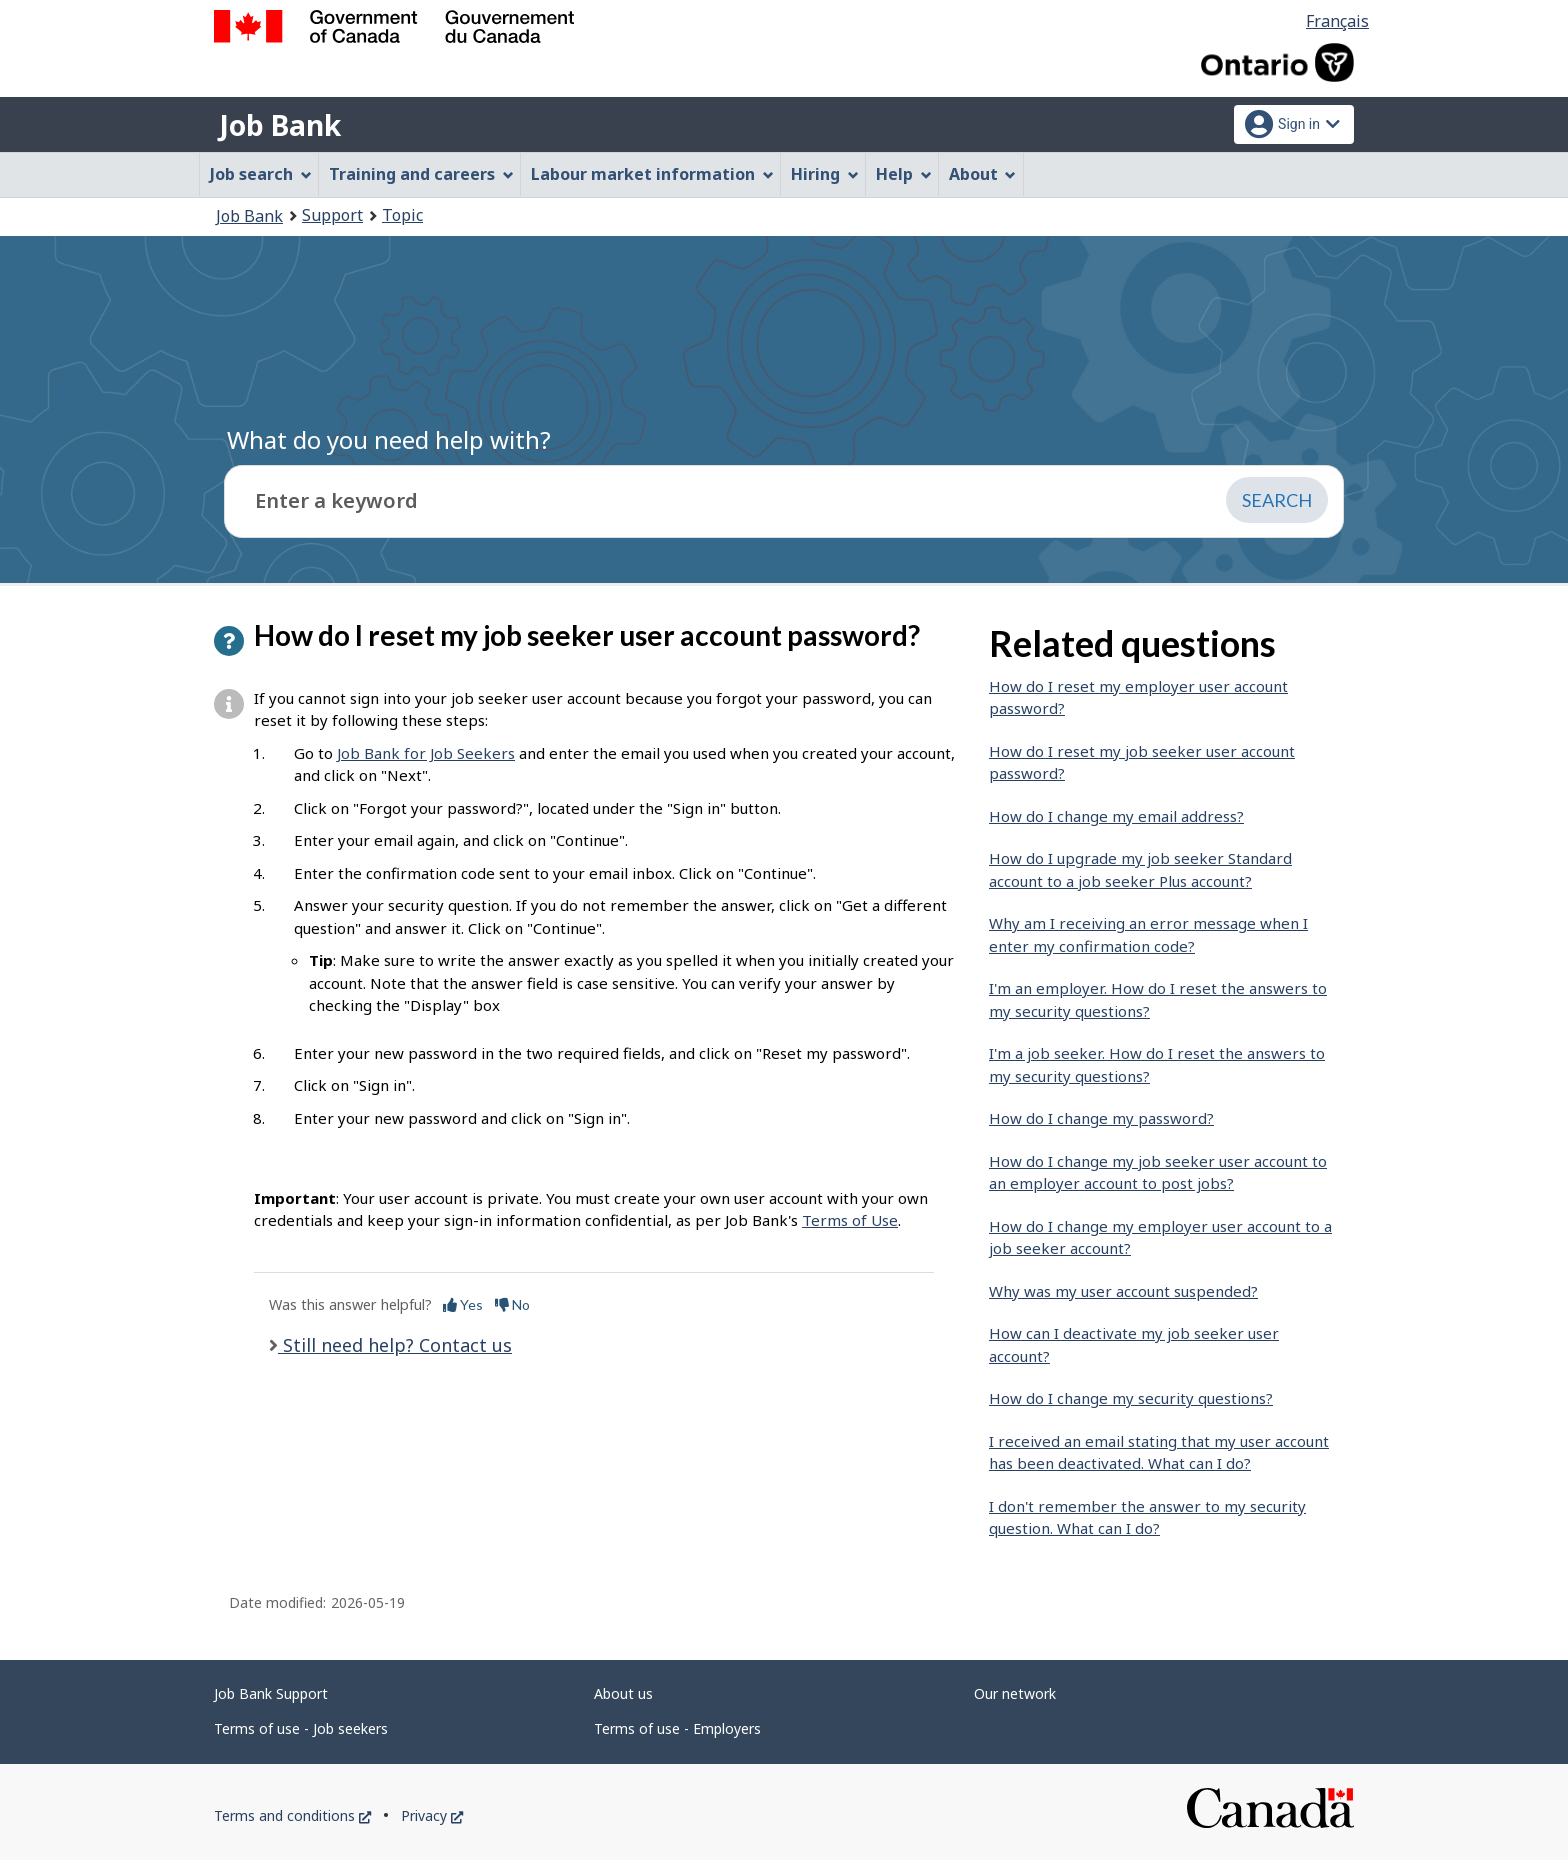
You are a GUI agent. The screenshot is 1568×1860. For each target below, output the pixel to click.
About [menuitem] (983, 174)
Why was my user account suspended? (1123, 1291)
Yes (463, 1304)
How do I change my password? (1101, 1118)
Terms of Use (850, 1220)
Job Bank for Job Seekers (426, 753)
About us (623, 1693)
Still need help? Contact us (395, 1345)
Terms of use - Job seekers (301, 1728)
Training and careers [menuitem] (421, 174)
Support (332, 215)
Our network (1015, 1693)
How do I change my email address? (1116, 816)
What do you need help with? (389, 439)
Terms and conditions (292, 1815)
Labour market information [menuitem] (652, 174)
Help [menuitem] (904, 174)
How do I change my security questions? (1131, 1398)
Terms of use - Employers (677, 1728)
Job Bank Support (271, 1693)
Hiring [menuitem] (825, 174)
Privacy (432, 1815)
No (512, 1304)
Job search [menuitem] (261, 174)
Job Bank (280, 125)
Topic (402, 215)
